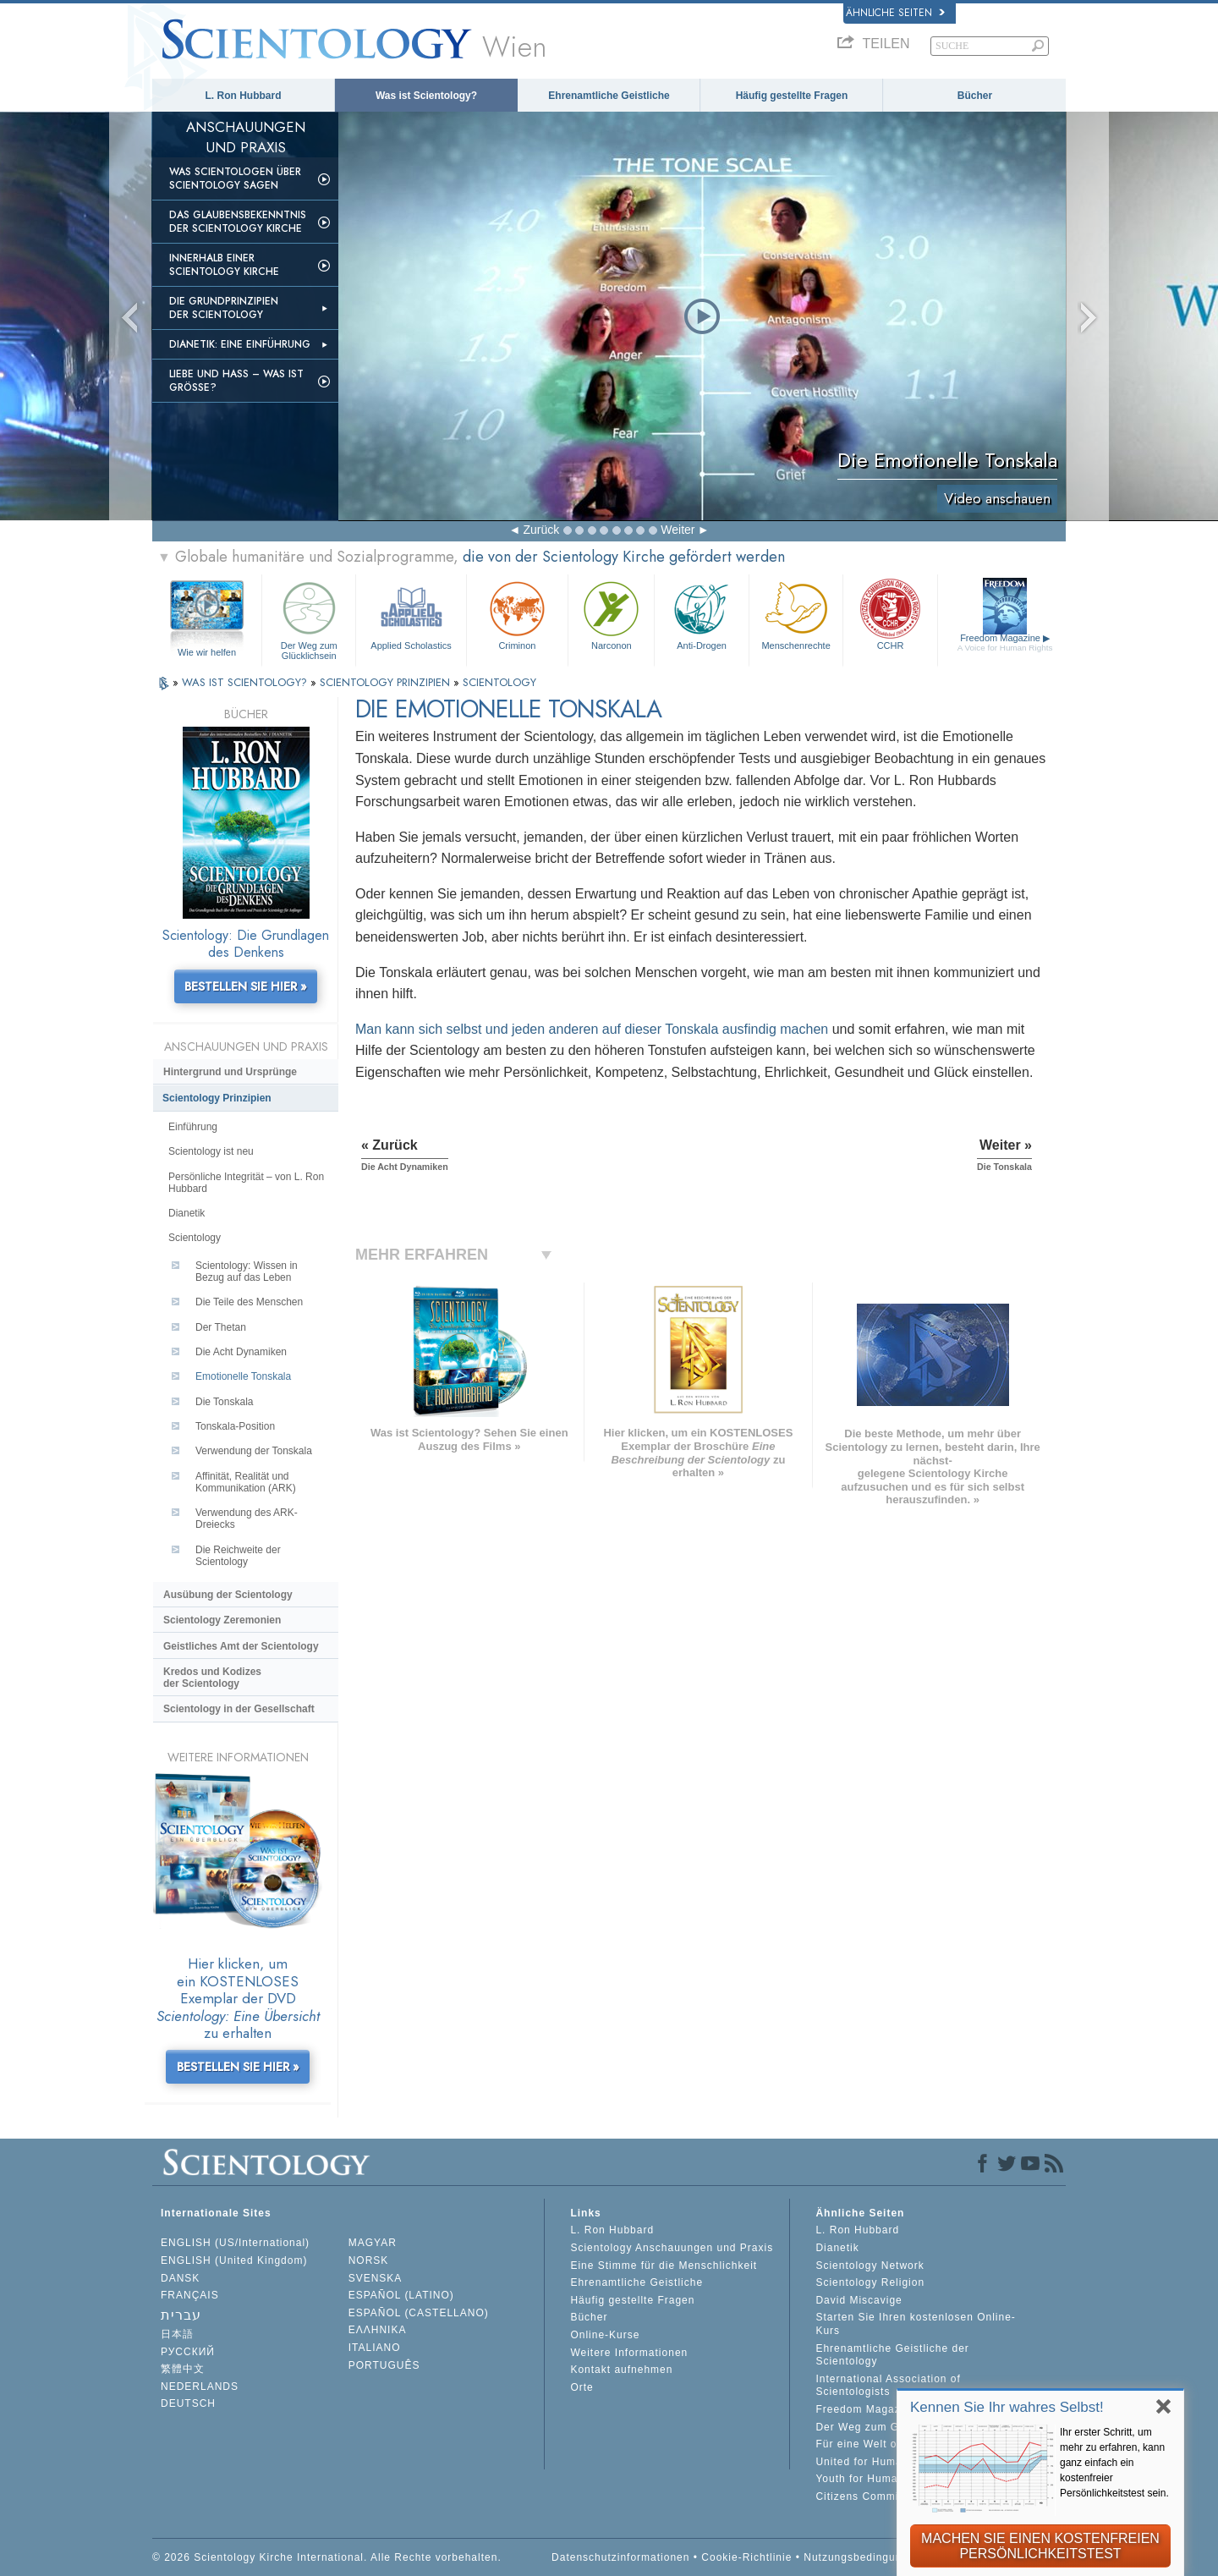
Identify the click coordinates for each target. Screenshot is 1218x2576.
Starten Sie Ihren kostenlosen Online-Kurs (915, 2324)
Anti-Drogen (701, 614)
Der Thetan (220, 1327)
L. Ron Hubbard (244, 96)
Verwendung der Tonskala (253, 1451)
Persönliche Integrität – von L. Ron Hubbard (246, 1183)
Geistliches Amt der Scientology (241, 1646)
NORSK (368, 2260)
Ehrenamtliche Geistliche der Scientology (891, 2355)
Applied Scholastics (410, 614)
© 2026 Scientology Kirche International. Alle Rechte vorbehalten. (327, 2557)
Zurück (541, 529)
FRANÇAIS (190, 2295)
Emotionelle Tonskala (243, 1376)
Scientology (194, 1238)
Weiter (677, 529)
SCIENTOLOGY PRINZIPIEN (386, 682)
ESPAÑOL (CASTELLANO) (418, 2313)
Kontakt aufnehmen (621, 2370)
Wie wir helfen (207, 652)
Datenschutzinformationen (620, 2557)
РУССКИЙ (188, 2352)
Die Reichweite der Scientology (238, 1556)
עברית (181, 2315)
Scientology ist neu (211, 1151)
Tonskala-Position (235, 1426)
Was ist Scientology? (426, 96)
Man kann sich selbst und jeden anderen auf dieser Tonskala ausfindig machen (591, 1029)
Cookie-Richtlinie (746, 2557)
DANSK (180, 2278)
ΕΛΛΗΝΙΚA (377, 2330)
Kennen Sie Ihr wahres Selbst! (1007, 2407)
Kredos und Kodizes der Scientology (212, 1677)
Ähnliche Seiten (895, 12)
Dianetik (186, 1213)
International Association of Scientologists (887, 2385)
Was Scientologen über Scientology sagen (235, 178)
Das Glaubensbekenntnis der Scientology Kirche (237, 221)
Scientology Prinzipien (217, 1098)
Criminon (517, 614)
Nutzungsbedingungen (862, 2557)
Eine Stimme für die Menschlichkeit (663, 2265)
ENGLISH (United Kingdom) (234, 2260)
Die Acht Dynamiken (241, 1352)
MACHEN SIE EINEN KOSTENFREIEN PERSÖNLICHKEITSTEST (1040, 2546)
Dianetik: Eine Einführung (239, 344)
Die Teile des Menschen (249, 1302)
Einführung (192, 1127)
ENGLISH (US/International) (235, 2243)
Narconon (611, 614)
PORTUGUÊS (384, 2365)
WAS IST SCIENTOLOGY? (246, 682)
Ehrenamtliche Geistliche (608, 96)
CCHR (890, 614)
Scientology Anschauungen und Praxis (671, 2248)
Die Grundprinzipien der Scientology (223, 308)
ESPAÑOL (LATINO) (401, 2295)
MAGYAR (372, 2243)
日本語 (177, 2334)
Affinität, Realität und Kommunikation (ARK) (245, 1482)
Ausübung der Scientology (228, 1595)
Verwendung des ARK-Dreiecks (246, 1518)
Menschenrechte (796, 614)
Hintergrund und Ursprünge (230, 1072)
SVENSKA (375, 2278)
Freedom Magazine (1005, 642)
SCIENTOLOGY (499, 682)
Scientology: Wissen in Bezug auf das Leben (246, 1271)
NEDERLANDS (200, 2386)
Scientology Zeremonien (222, 1620)
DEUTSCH (188, 2403)
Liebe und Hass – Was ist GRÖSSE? (236, 380)
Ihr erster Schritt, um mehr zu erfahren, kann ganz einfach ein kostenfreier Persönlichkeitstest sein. (1114, 2462)
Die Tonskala (224, 1402)
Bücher (974, 96)
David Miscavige (858, 2300)
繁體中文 (183, 2369)
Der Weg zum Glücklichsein (308, 618)
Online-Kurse (604, 2335)
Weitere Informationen (629, 2353)
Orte (581, 2387)
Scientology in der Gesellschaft (239, 1709)
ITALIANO (374, 2348)
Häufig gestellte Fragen (792, 96)
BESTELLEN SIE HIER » (245, 986)
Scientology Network (869, 2265)
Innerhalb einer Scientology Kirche (224, 264)
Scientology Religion (869, 2282)
